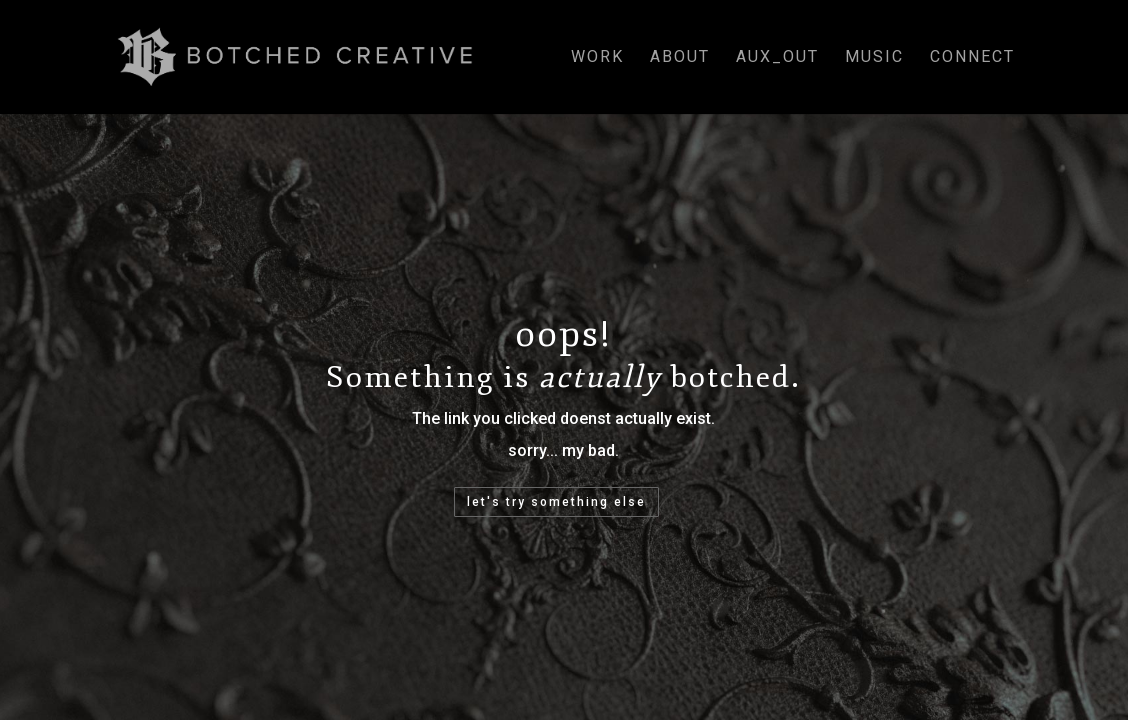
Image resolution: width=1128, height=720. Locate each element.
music (874, 58)
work (597, 58)
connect (972, 58)
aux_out (777, 58)
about (680, 58)
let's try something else (556, 502)
